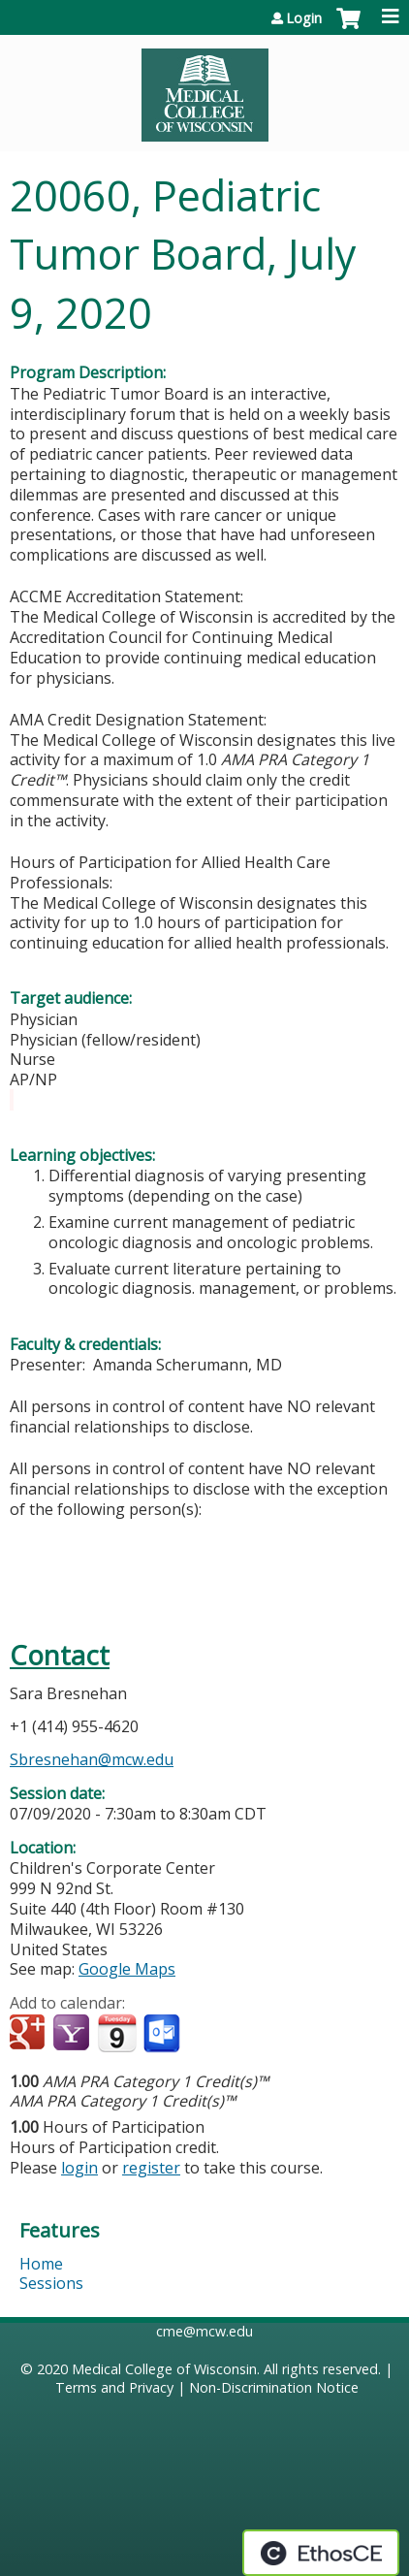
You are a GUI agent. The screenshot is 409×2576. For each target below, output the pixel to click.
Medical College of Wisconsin (164, 2369)
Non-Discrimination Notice (274, 2387)
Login (304, 18)
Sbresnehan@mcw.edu (91, 1759)
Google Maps (127, 1969)
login (79, 2167)
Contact (60, 1655)
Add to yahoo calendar (73, 2033)
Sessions (51, 2283)
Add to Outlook (163, 2033)
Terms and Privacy (114, 2387)
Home (41, 2263)
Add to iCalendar (117, 2032)
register (151, 2167)
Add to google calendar (29, 2033)
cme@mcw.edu (204, 2331)
